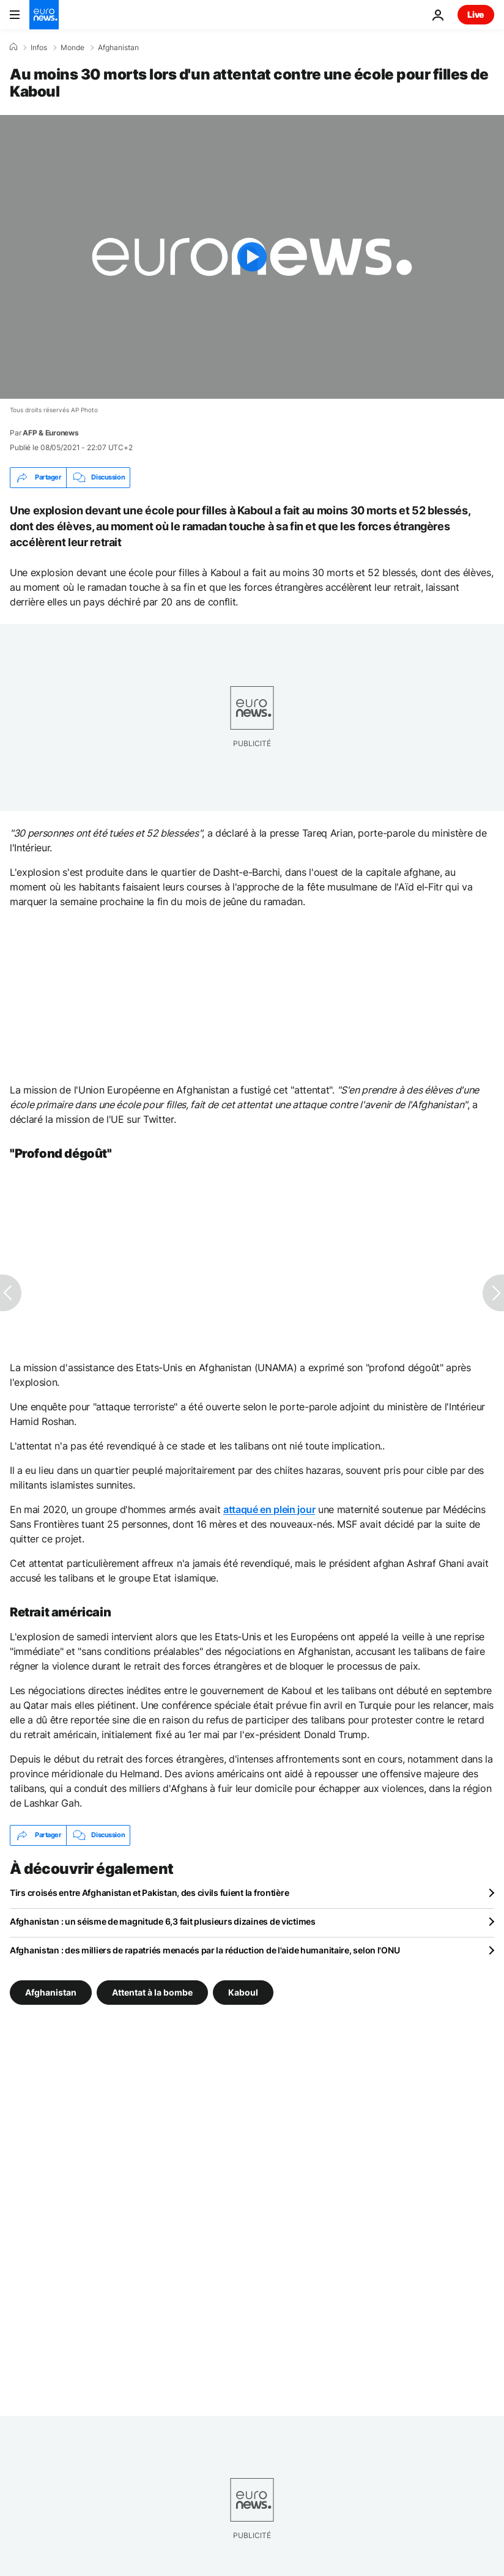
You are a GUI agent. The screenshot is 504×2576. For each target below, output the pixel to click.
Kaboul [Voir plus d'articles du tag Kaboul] (243, 1991)
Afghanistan (118, 47)
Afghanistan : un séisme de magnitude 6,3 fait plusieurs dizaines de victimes (163, 1921)
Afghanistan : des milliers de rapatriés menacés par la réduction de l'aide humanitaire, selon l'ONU (204, 1950)
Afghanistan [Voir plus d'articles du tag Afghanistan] (50, 1991)
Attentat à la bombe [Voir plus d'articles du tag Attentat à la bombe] (152, 1991)
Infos (39, 47)
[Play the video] (252, 257)
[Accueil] (13, 47)
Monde (72, 47)
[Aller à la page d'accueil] (44, 14)
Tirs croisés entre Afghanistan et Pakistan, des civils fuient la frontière (149, 1892)
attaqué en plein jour (269, 1509)
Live (475, 14)
